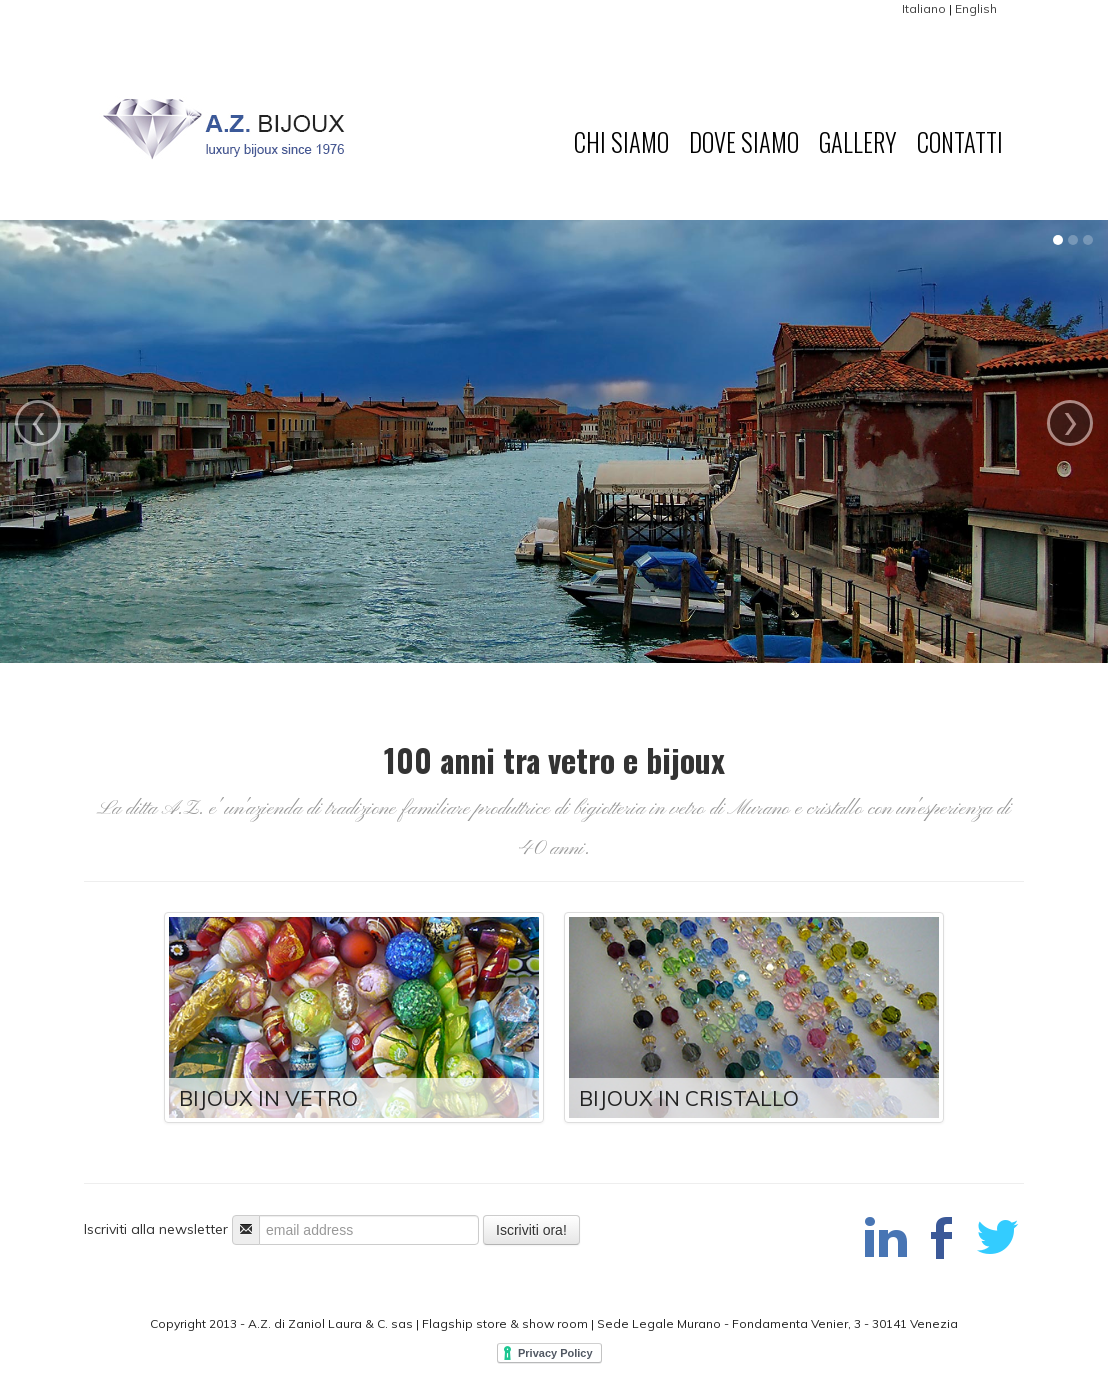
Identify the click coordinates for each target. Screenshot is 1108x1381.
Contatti (960, 142)
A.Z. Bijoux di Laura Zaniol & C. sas (261, 140)
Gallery (858, 142)
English (976, 8)
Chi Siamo (621, 142)
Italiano (924, 8)
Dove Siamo (744, 142)
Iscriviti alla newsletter (156, 1229)
